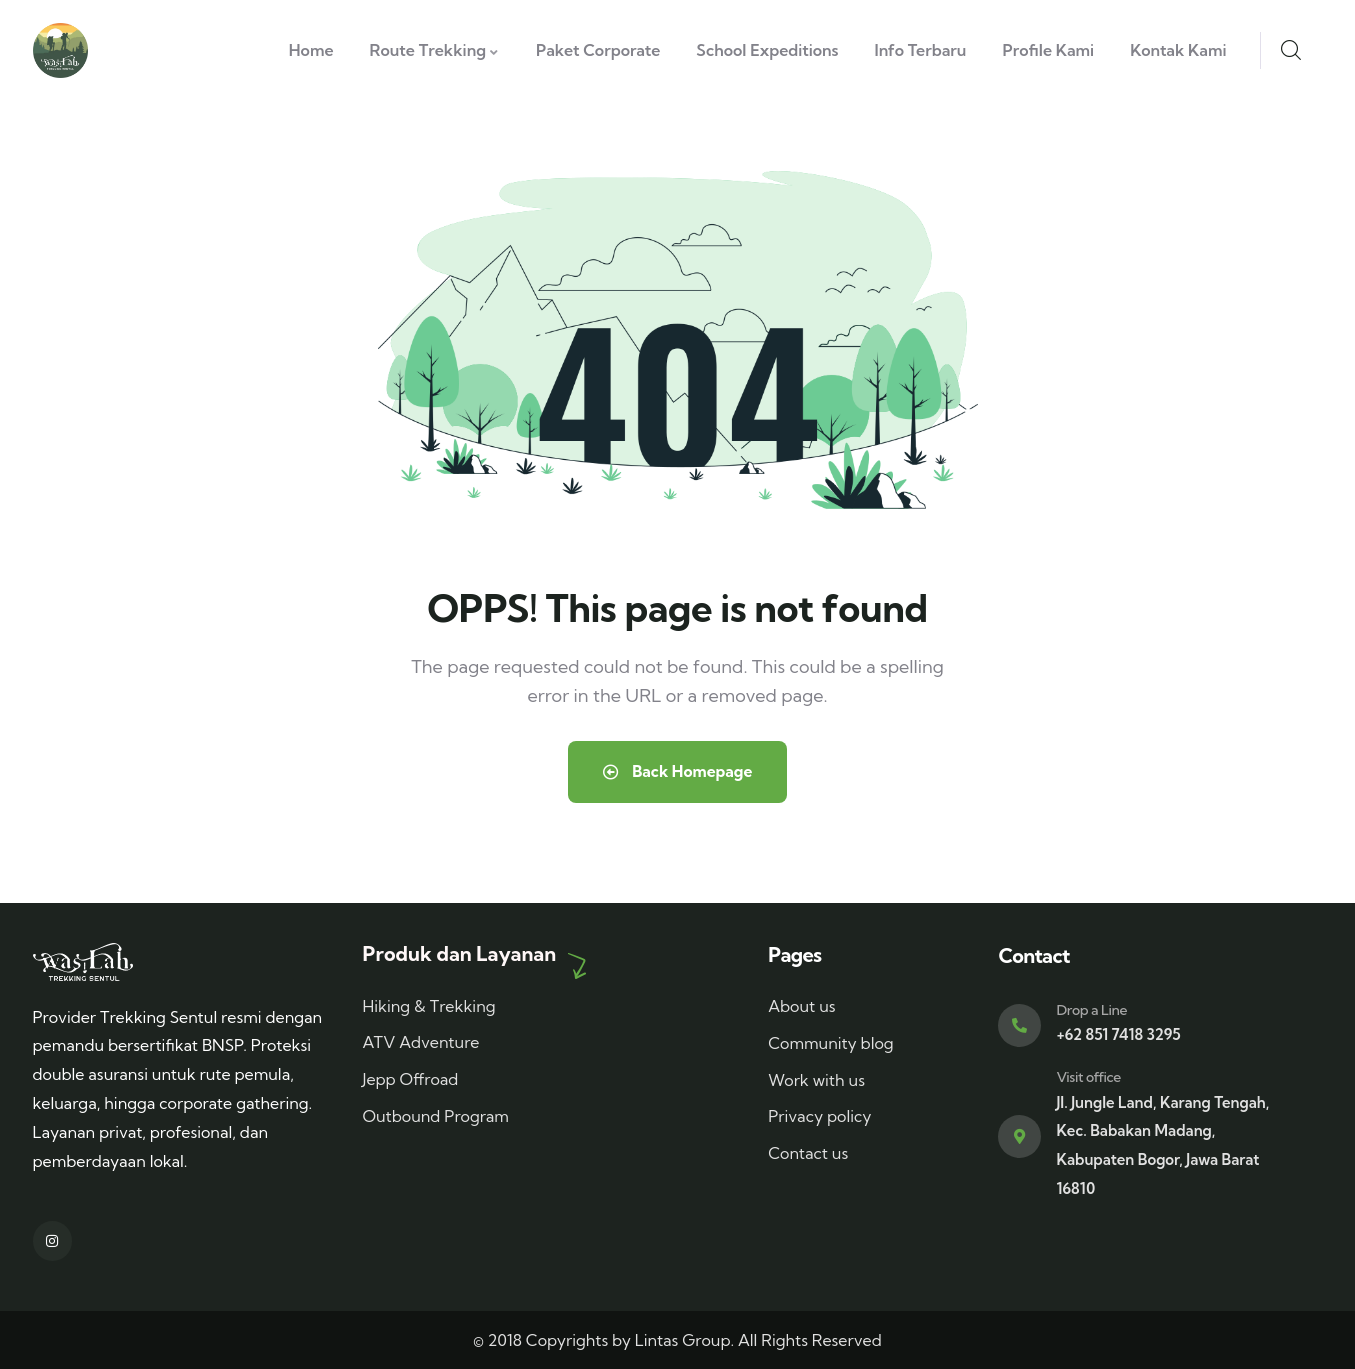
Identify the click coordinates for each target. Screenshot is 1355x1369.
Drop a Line (1091, 1010)
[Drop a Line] (1019, 1025)
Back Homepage (677, 772)
